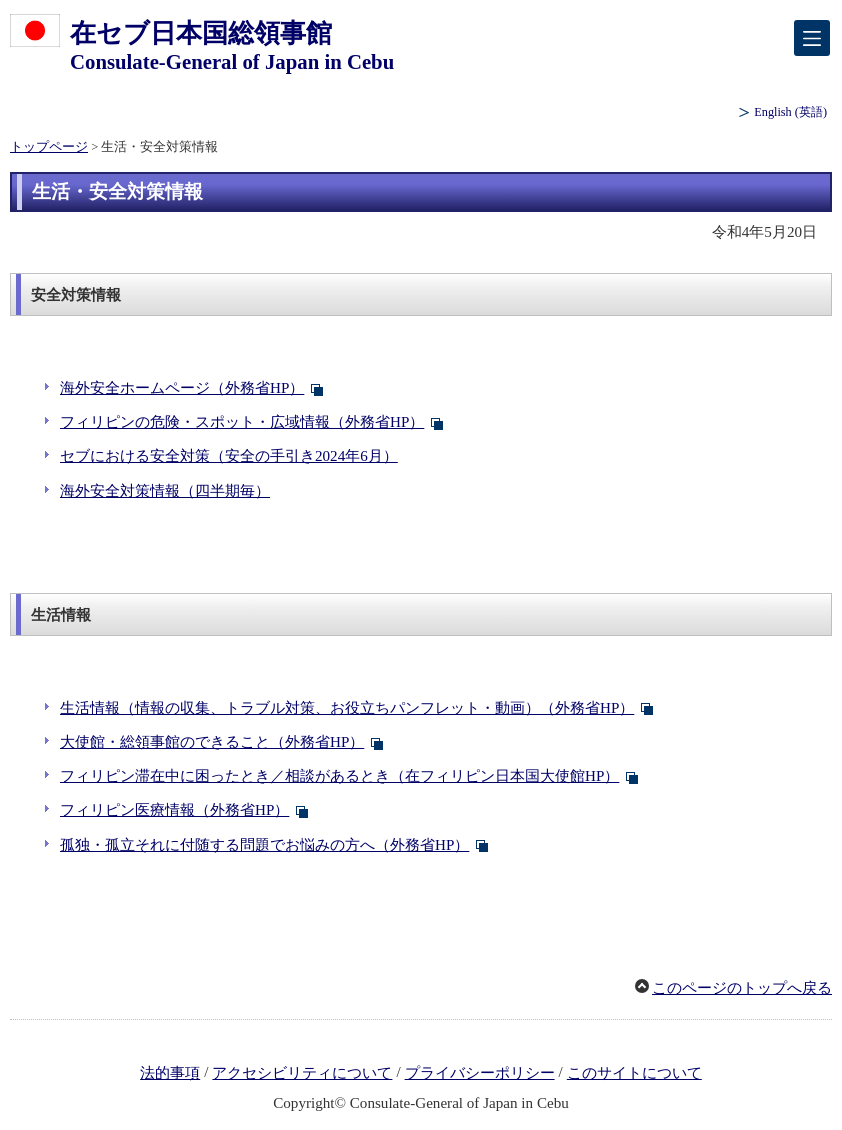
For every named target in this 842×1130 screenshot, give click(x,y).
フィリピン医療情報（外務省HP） (174, 810)
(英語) (790, 112)
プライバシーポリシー (480, 1073)
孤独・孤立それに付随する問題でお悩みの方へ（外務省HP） (264, 845)
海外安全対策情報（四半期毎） (165, 491)
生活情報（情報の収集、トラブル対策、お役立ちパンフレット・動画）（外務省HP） (347, 708)
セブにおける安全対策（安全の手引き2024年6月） (229, 456)
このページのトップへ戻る (742, 988)
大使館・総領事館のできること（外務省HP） (212, 742)
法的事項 (170, 1073)
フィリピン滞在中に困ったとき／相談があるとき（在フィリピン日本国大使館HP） (339, 776)
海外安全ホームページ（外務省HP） (182, 388)
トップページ (49, 147)
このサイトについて (634, 1073)
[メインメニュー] (812, 38)
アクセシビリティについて (302, 1073)
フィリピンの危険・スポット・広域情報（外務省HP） (242, 422)
